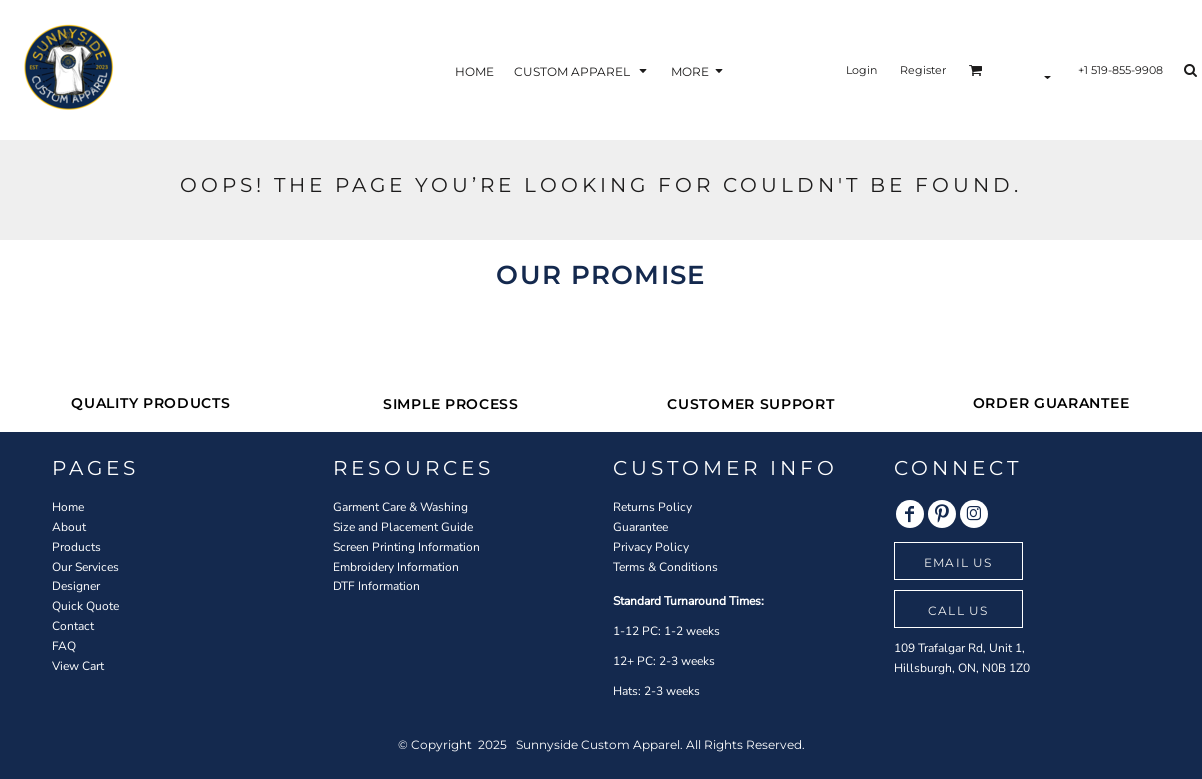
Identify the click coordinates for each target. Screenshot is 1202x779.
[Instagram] (974, 514)
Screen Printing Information (406, 547)
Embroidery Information (396, 567)
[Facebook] (910, 514)
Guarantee (640, 527)
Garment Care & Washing (400, 507)
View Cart (78, 666)
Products (76, 547)
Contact (73, 626)
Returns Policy (652, 507)
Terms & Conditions (665, 567)
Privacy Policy (651, 547)
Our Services (85, 567)
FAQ (64, 646)
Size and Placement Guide (403, 527)
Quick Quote (85, 606)
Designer (76, 586)
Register (923, 70)
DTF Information (376, 586)
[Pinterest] (942, 514)
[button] (582, 70)
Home (68, 507)
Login (861, 70)
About (69, 527)
